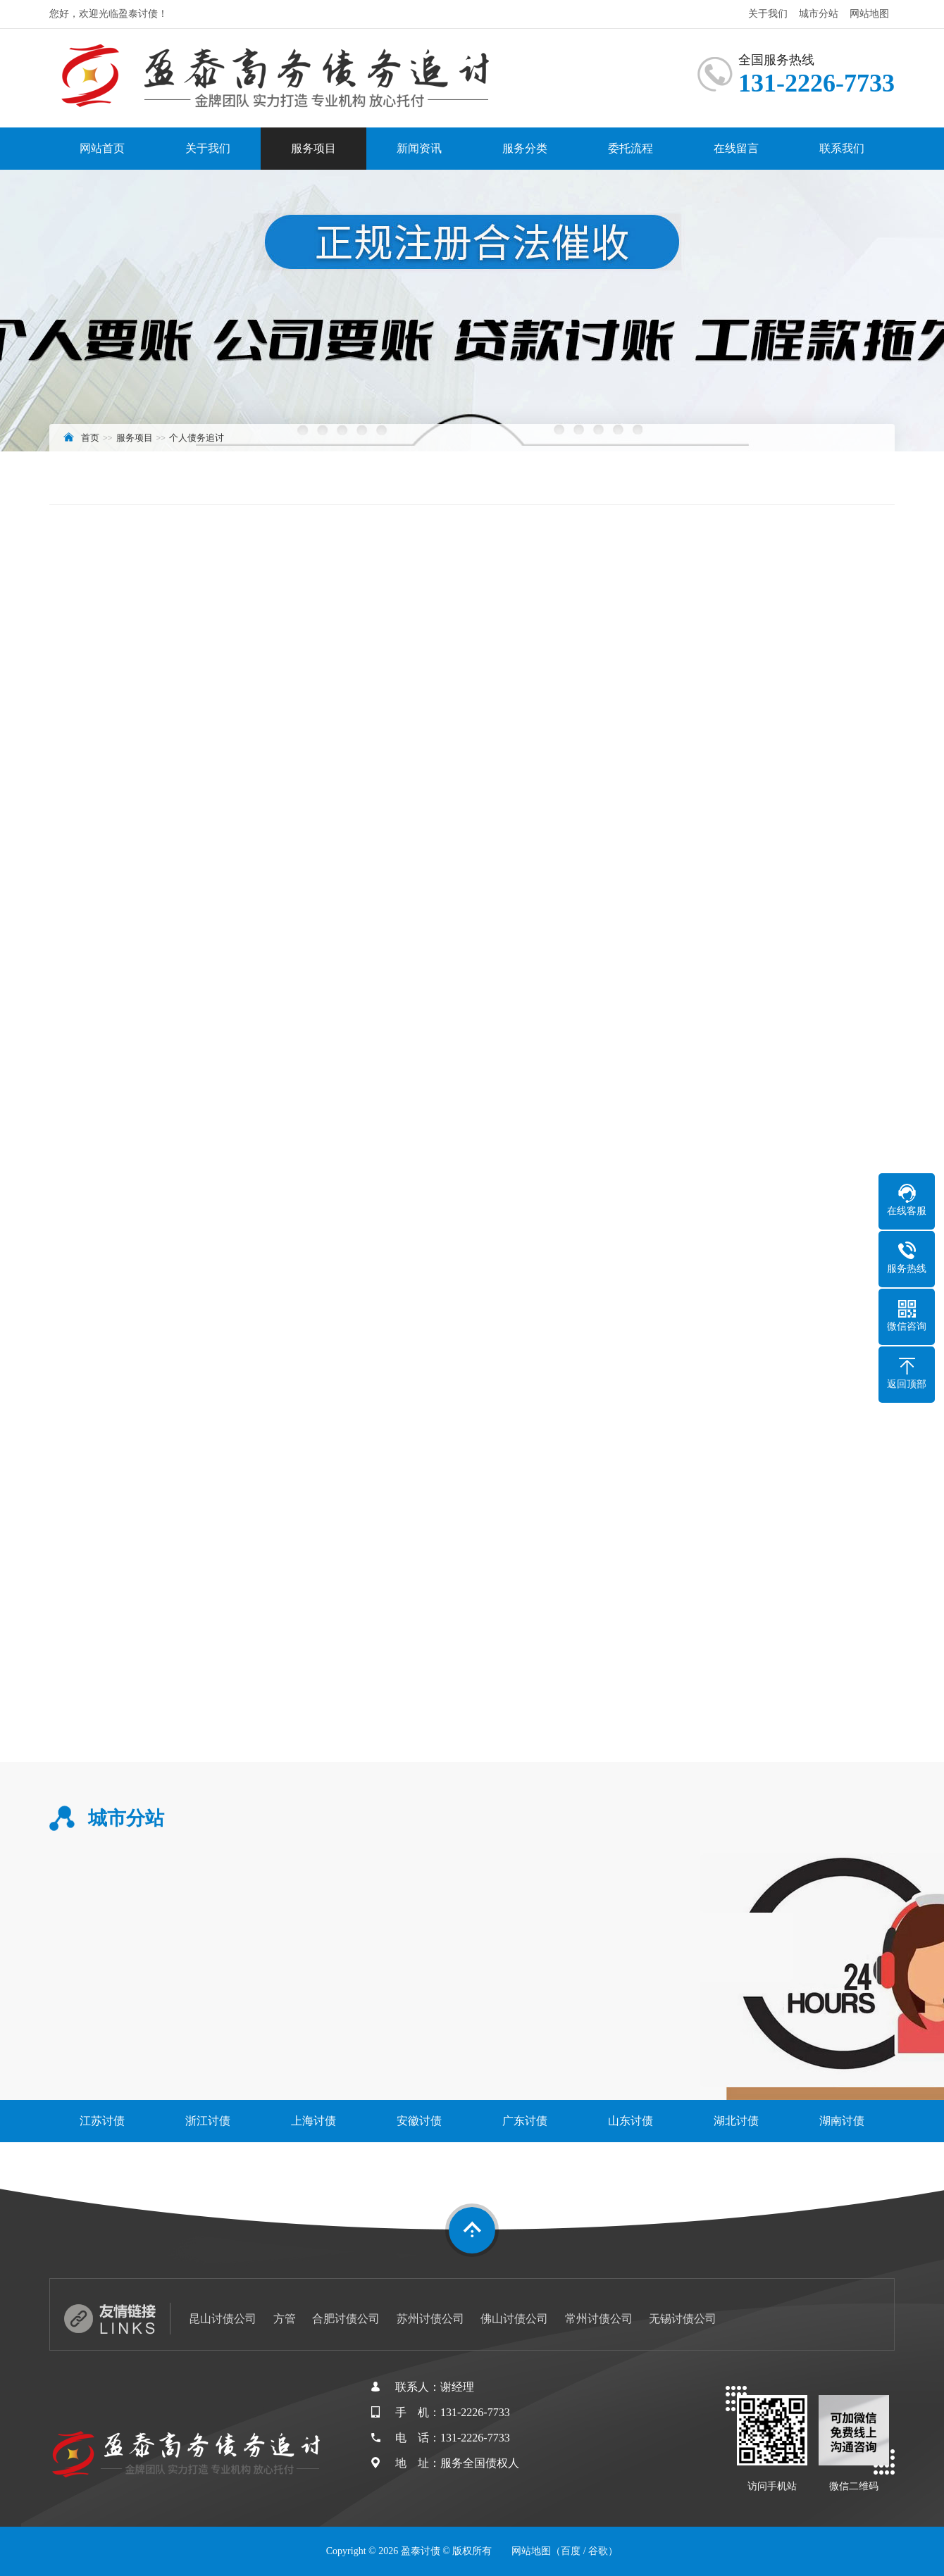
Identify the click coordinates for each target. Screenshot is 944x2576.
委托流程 (630, 148)
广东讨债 (524, 2121)
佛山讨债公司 (514, 2319)
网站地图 (869, 13)
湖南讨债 (841, 2121)
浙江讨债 (207, 2121)
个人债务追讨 (196, 437)
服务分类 (524, 148)
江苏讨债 (102, 2121)
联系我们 (841, 148)
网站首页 (102, 148)
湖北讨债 (736, 2121)
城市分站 (818, 13)
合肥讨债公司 (346, 2319)
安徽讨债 (419, 2121)
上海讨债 (313, 2121)
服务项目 (313, 148)
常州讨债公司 (599, 2319)
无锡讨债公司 (682, 2319)
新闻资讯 (419, 148)
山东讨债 (630, 2121)
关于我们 (768, 13)
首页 (90, 437)
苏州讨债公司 (430, 2319)
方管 (284, 2319)
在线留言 (736, 148)
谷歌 (598, 2551)
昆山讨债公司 (222, 2319)
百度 (570, 2551)
